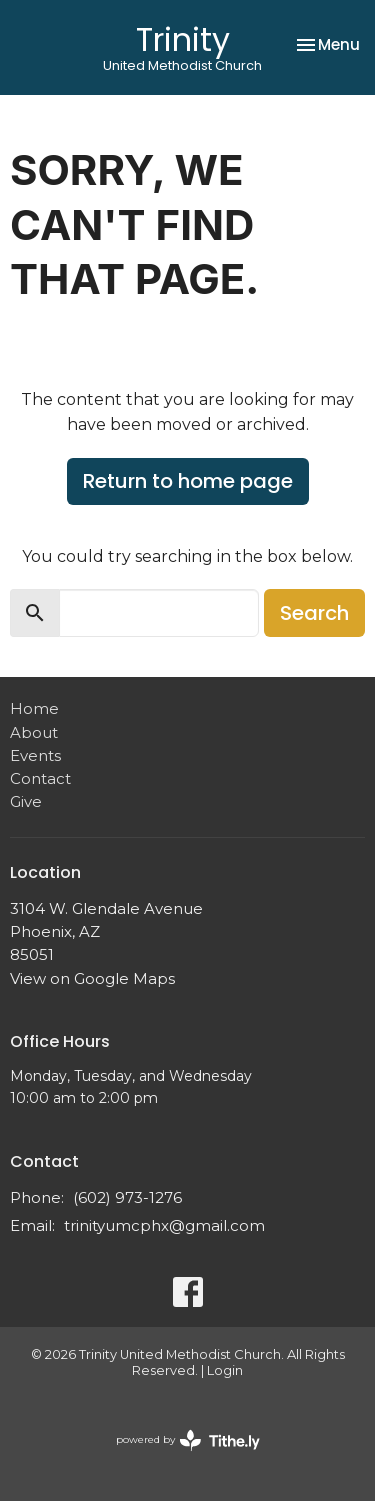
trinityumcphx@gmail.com (164, 1225)
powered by (188, 1440)
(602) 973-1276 (127, 1197)
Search (314, 613)
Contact (40, 778)
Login (225, 1370)
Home (34, 708)
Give (26, 801)
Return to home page (188, 481)
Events (35, 755)
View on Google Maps (92, 978)
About (34, 732)
